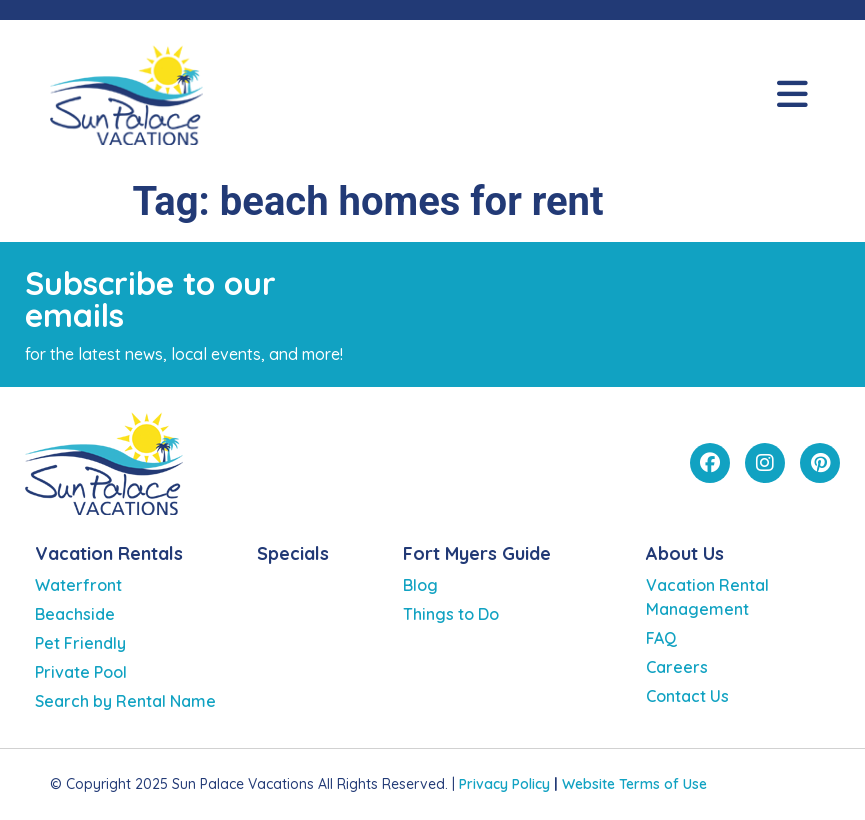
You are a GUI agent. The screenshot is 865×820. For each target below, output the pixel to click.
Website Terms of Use (634, 784)
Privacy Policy (504, 784)
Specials (293, 553)
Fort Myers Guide (477, 553)
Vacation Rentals (109, 553)
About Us (685, 553)
